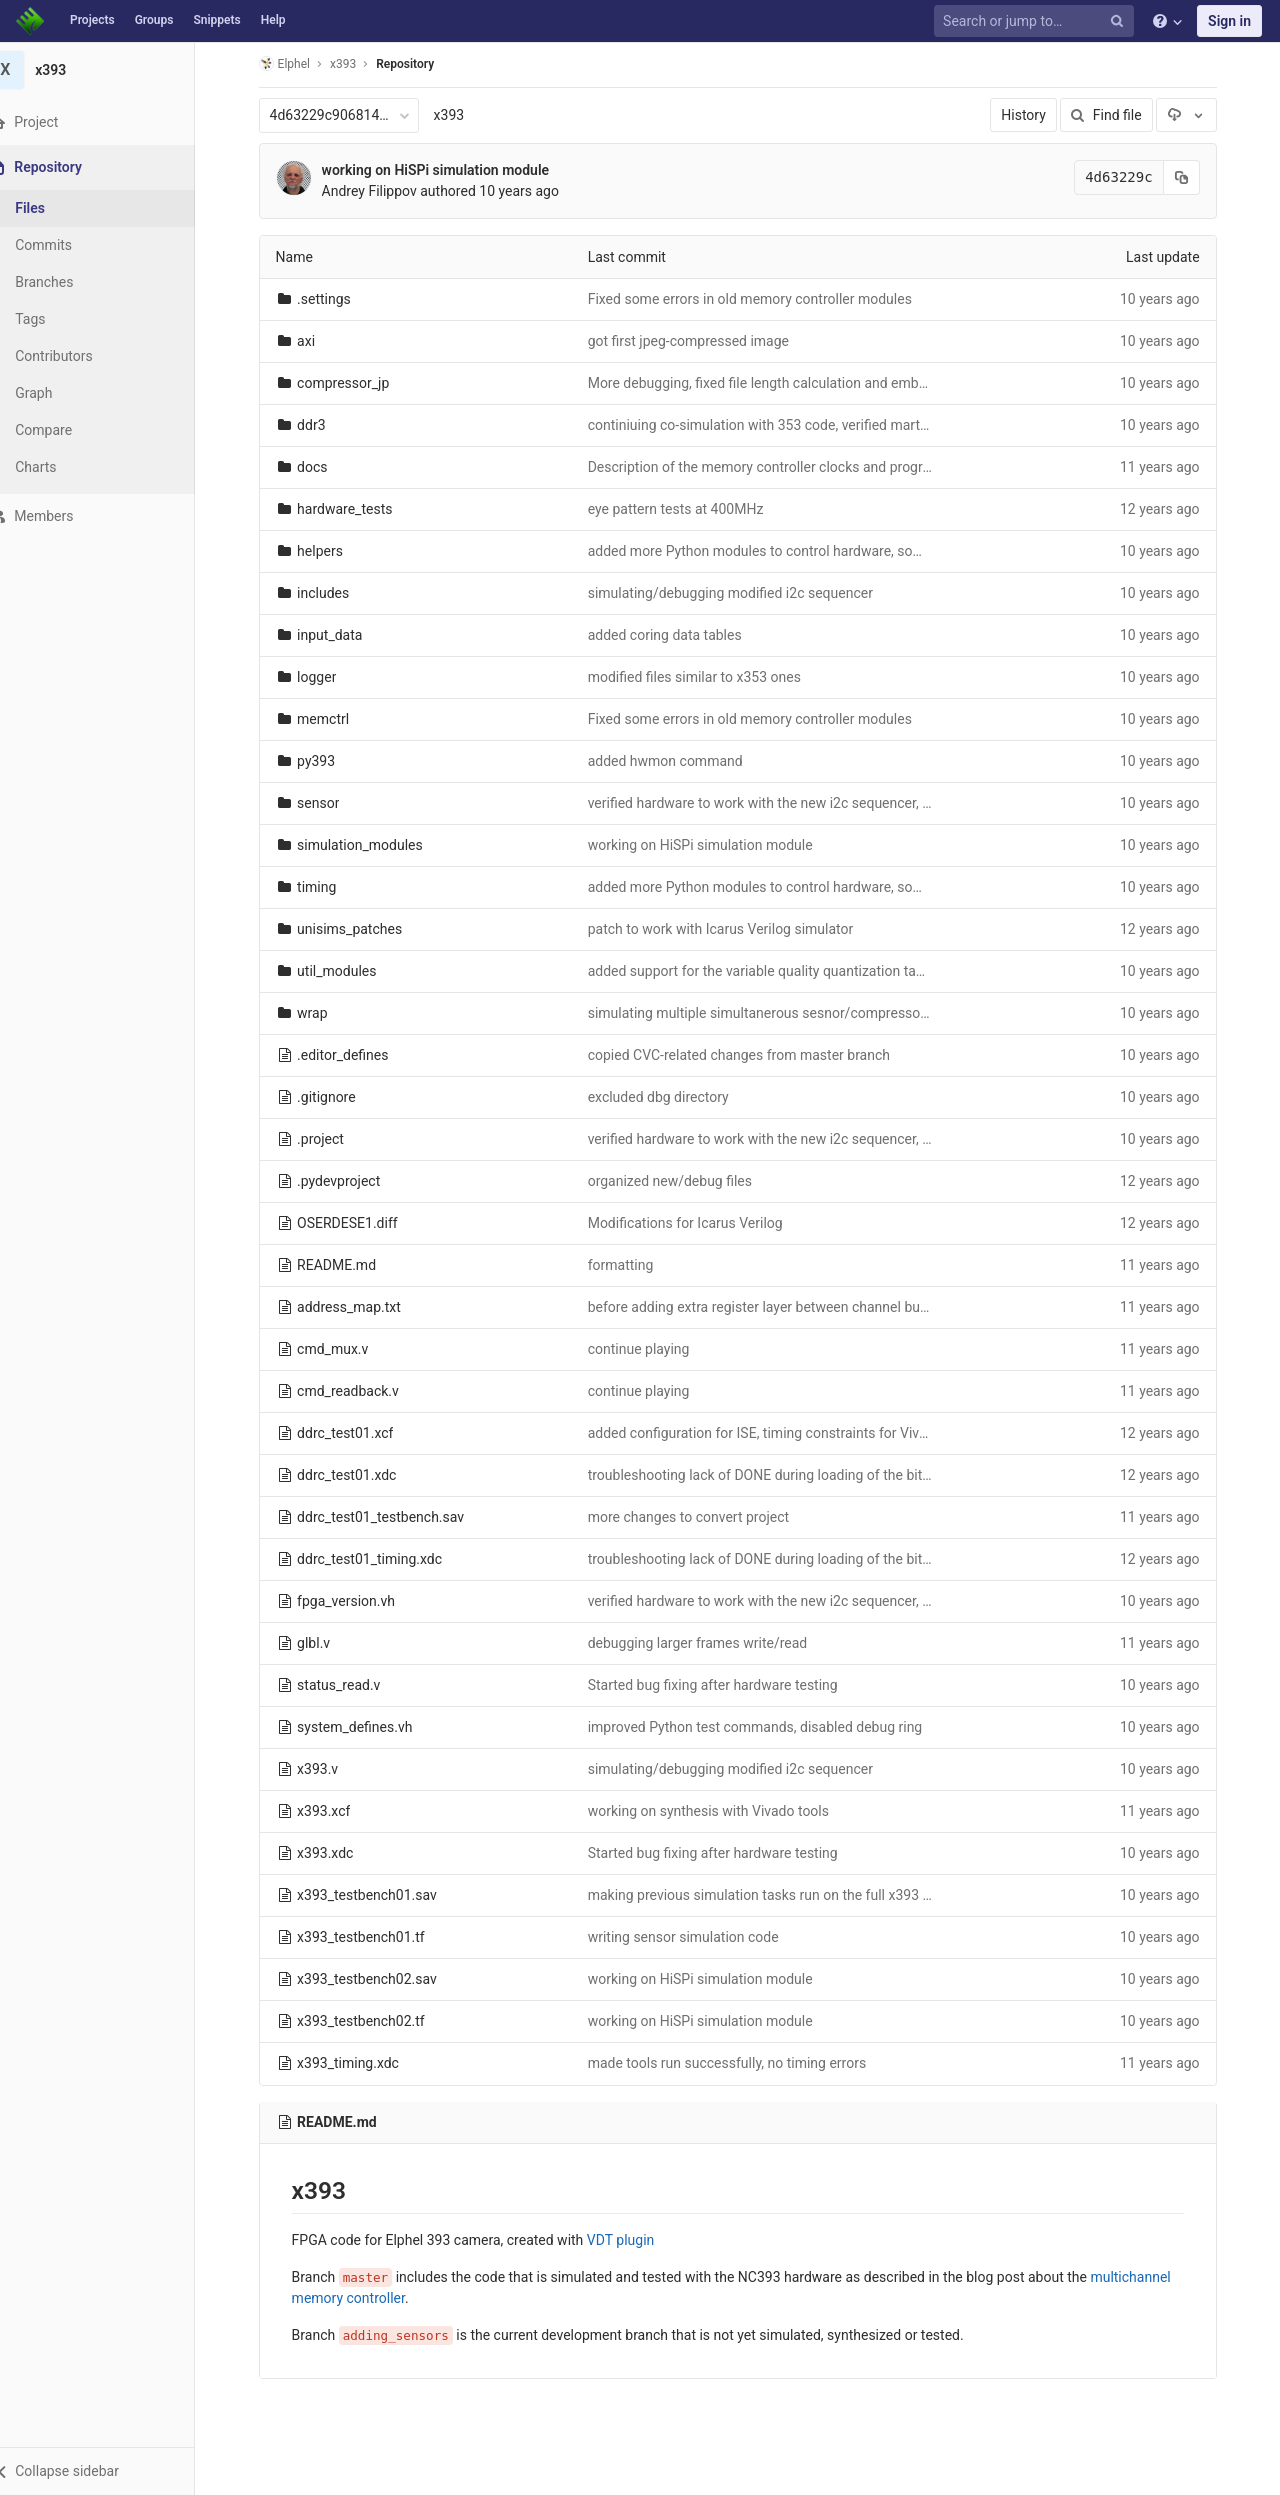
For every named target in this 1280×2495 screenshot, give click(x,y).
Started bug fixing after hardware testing (725, 1685)
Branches (69, 282)
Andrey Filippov (381, 191)
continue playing (651, 1349)
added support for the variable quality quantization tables (777, 971)
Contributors (79, 356)
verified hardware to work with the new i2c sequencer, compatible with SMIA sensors (862, 803)
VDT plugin (632, 2240)
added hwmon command (677, 761)
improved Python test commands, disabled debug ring (767, 1727)
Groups (154, 20)
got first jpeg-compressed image (700, 341)
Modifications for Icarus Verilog (697, 1223)
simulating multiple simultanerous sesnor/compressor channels (798, 1013)
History (1036, 115)
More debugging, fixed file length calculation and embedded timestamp (820, 383)
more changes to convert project (700, 1517)
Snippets (216, 20)
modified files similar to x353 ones (706, 677)
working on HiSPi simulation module (447, 170)
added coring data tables (677, 635)
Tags (55, 319)
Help (273, 20)
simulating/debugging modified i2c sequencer (742, 593)
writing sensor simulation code (695, 1937)
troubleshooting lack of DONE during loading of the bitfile (776, 1475)
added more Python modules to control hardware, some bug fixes (802, 551)
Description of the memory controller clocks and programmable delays (818, 467)
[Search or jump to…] (1037, 21)
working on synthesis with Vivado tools (720, 1811)
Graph (58, 393)
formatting (633, 1265)
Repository (418, 64)
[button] (109, 2471)
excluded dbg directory (670, 1097)
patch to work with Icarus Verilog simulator (733, 929)
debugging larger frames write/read (710, 1643)
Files (55, 208)
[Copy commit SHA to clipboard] (1194, 177)
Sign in (1229, 21)
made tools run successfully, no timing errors (739, 2063)
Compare (68, 430)
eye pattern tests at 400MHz (688, 509)
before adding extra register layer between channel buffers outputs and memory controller (878, 1307)
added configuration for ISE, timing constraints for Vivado (777, 1433)
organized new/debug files (682, 1181)
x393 (461, 115)
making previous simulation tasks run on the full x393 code (782, 1895)
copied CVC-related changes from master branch (751, 1055)
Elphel (296, 63)
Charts (60, 467)
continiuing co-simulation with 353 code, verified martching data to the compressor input (875, 425)
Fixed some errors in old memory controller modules (762, 299)
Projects (92, 20)
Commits (68, 245)
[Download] (1199, 115)
